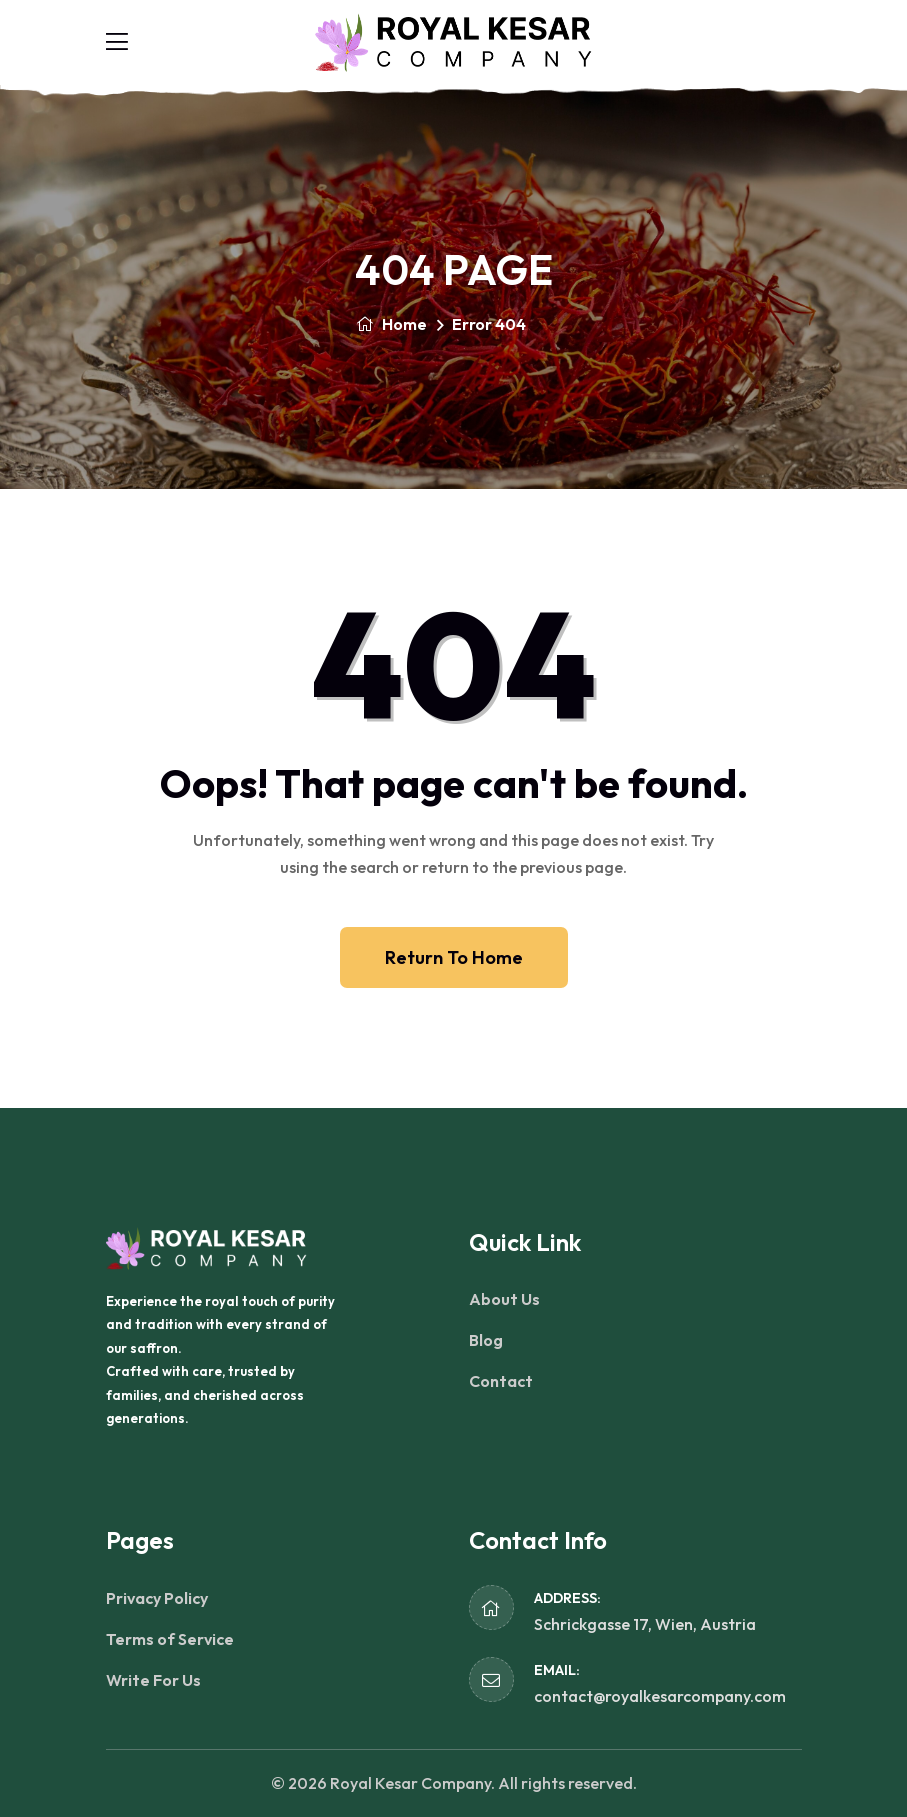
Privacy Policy (157, 1598)
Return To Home (454, 957)
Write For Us (153, 1680)
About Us (504, 1299)
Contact (501, 1381)
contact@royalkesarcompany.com (660, 1696)
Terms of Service (170, 1639)
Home (391, 324)
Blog (486, 1340)
